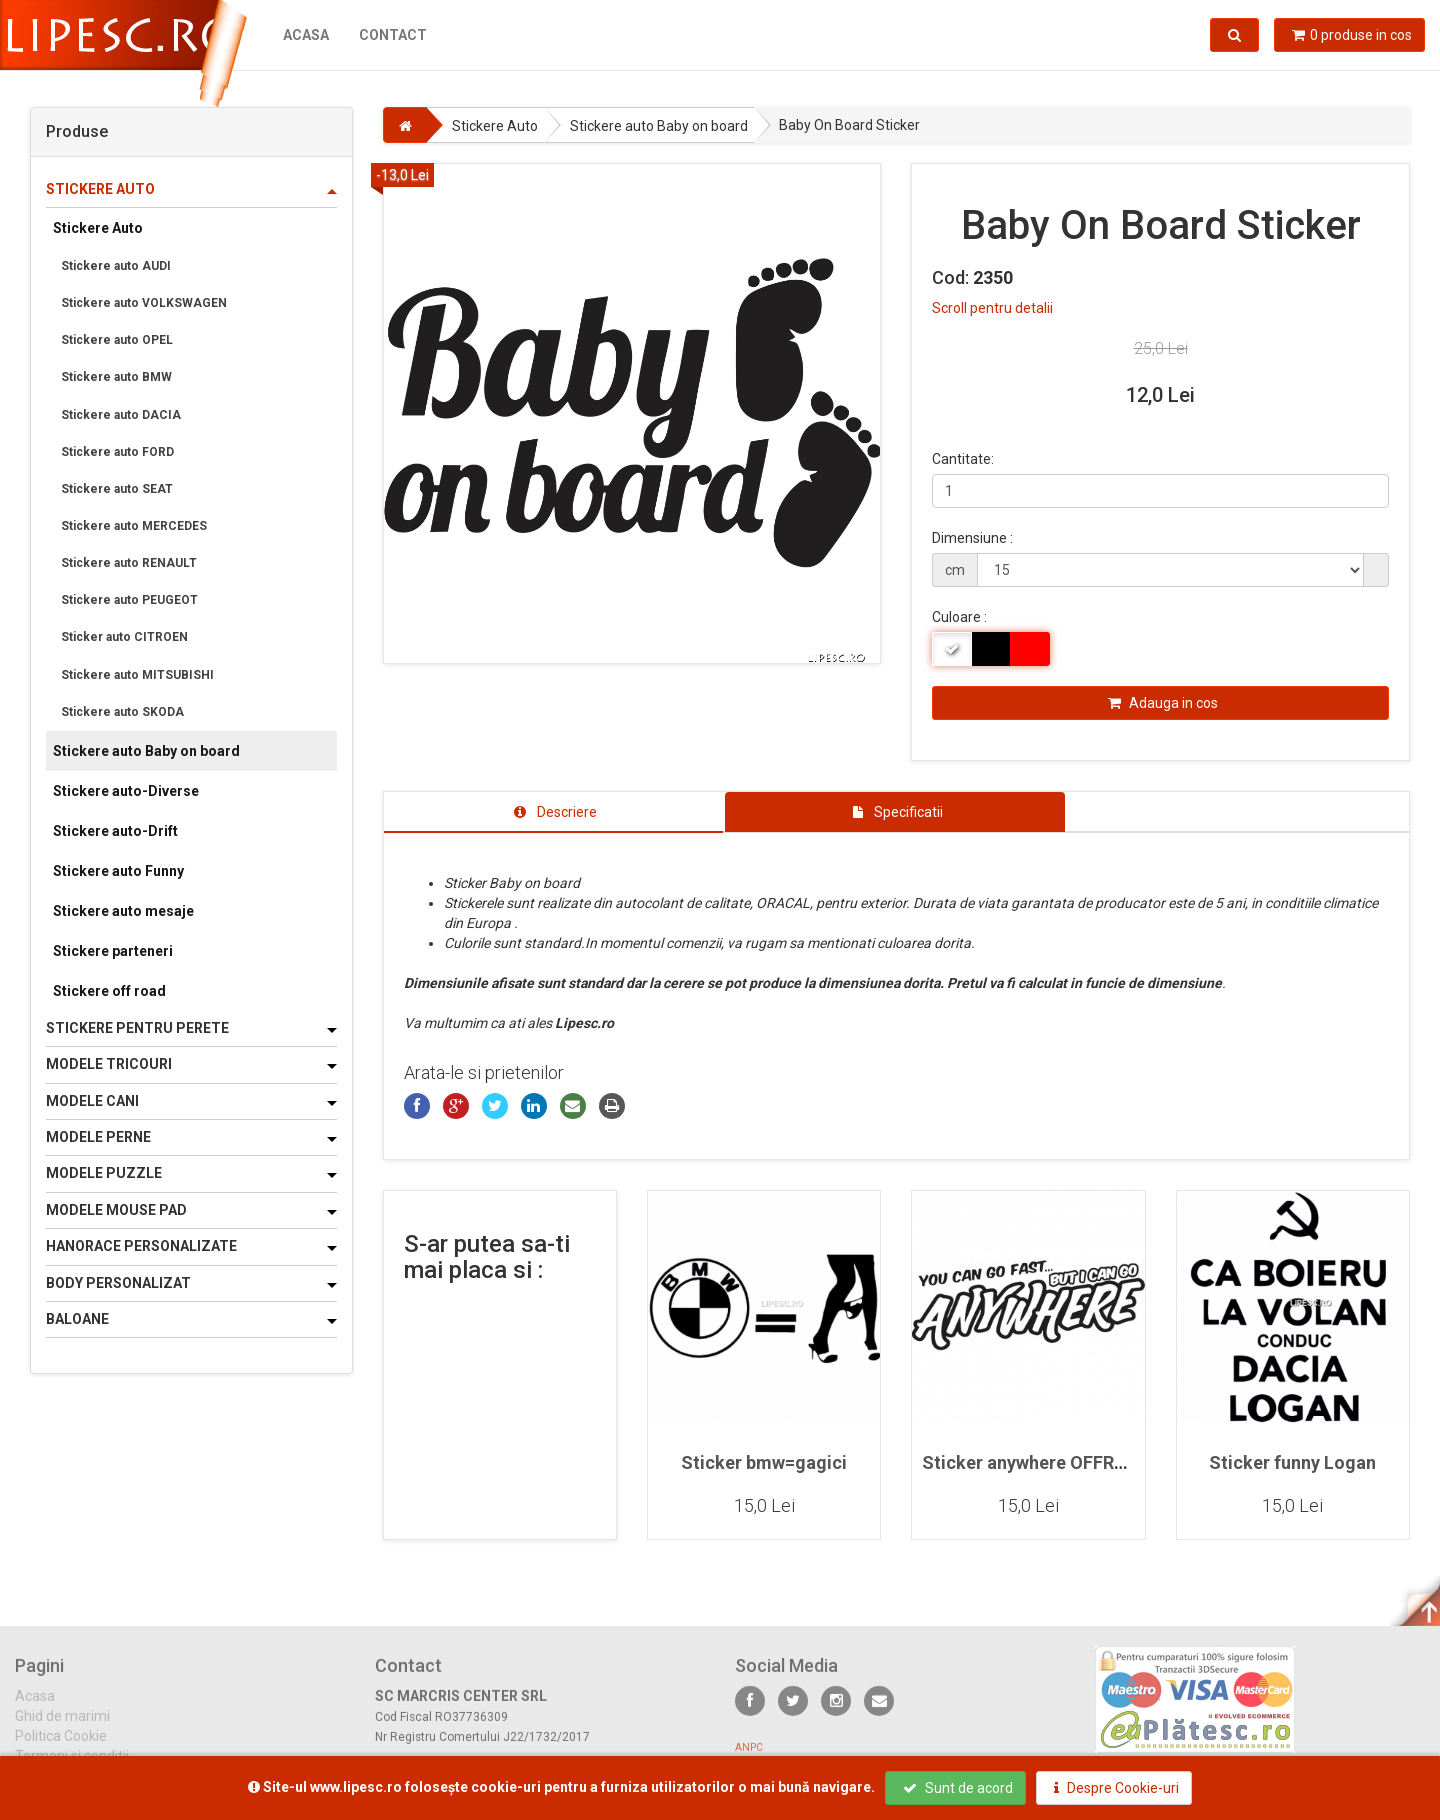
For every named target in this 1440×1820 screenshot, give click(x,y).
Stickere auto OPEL (117, 340)
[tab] (554, 812)
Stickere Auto (98, 228)
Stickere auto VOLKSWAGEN (144, 303)
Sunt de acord (958, 1788)
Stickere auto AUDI (116, 266)
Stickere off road (109, 991)
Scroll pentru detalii (992, 308)
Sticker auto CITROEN (124, 637)
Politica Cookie (61, 1749)
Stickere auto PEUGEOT (129, 600)
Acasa (306, 35)
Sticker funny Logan (1292, 1462)
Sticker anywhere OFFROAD (1036, 1462)
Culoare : (959, 617)
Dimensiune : (972, 538)
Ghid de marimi (62, 1729)
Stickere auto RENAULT (129, 563)
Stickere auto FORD (117, 452)
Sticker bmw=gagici (764, 1462)
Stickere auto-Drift (115, 831)
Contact (393, 35)
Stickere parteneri (113, 951)
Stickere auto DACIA (121, 415)
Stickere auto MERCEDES (134, 526)
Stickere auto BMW (116, 377)
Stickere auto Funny (118, 871)
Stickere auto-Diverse (126, 791)
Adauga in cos (1163, 703)
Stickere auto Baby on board (146, 751)
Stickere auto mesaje (123, 911)
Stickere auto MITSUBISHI (137, 675)
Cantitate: (963, 459)
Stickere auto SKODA (122, 712)
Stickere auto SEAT (117, 489)
